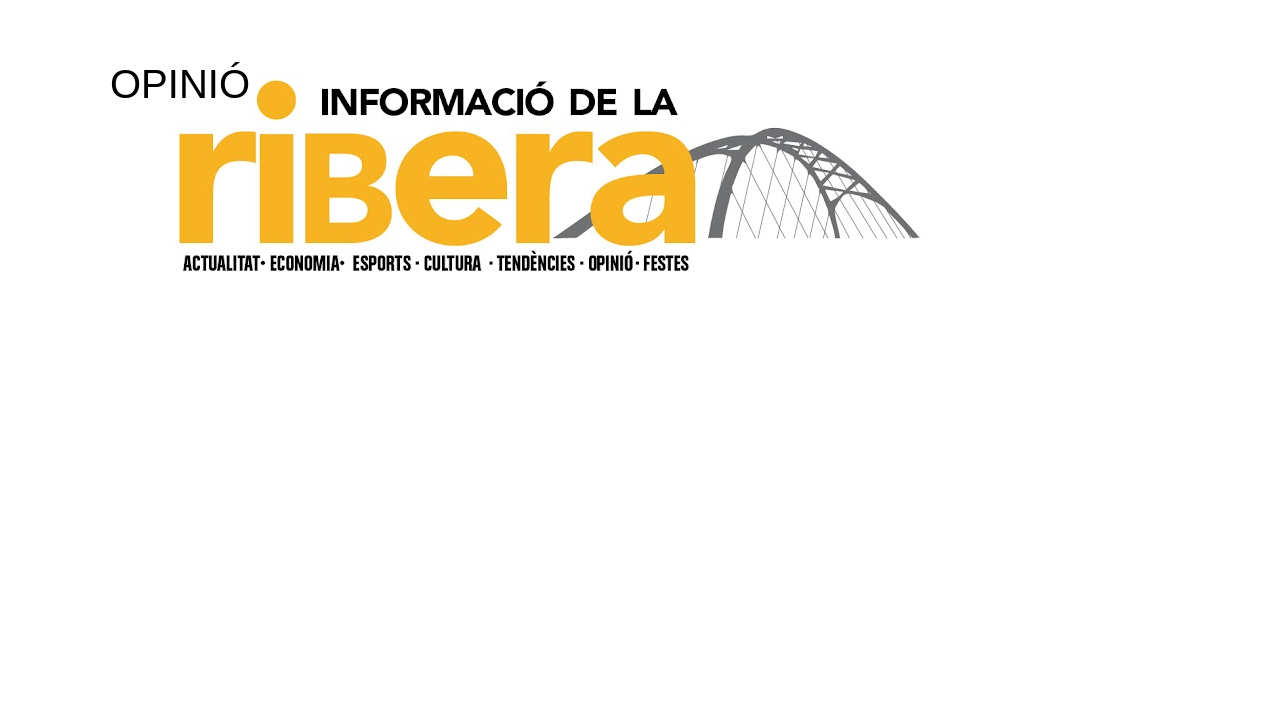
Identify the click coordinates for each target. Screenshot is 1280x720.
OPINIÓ (180, 84)
